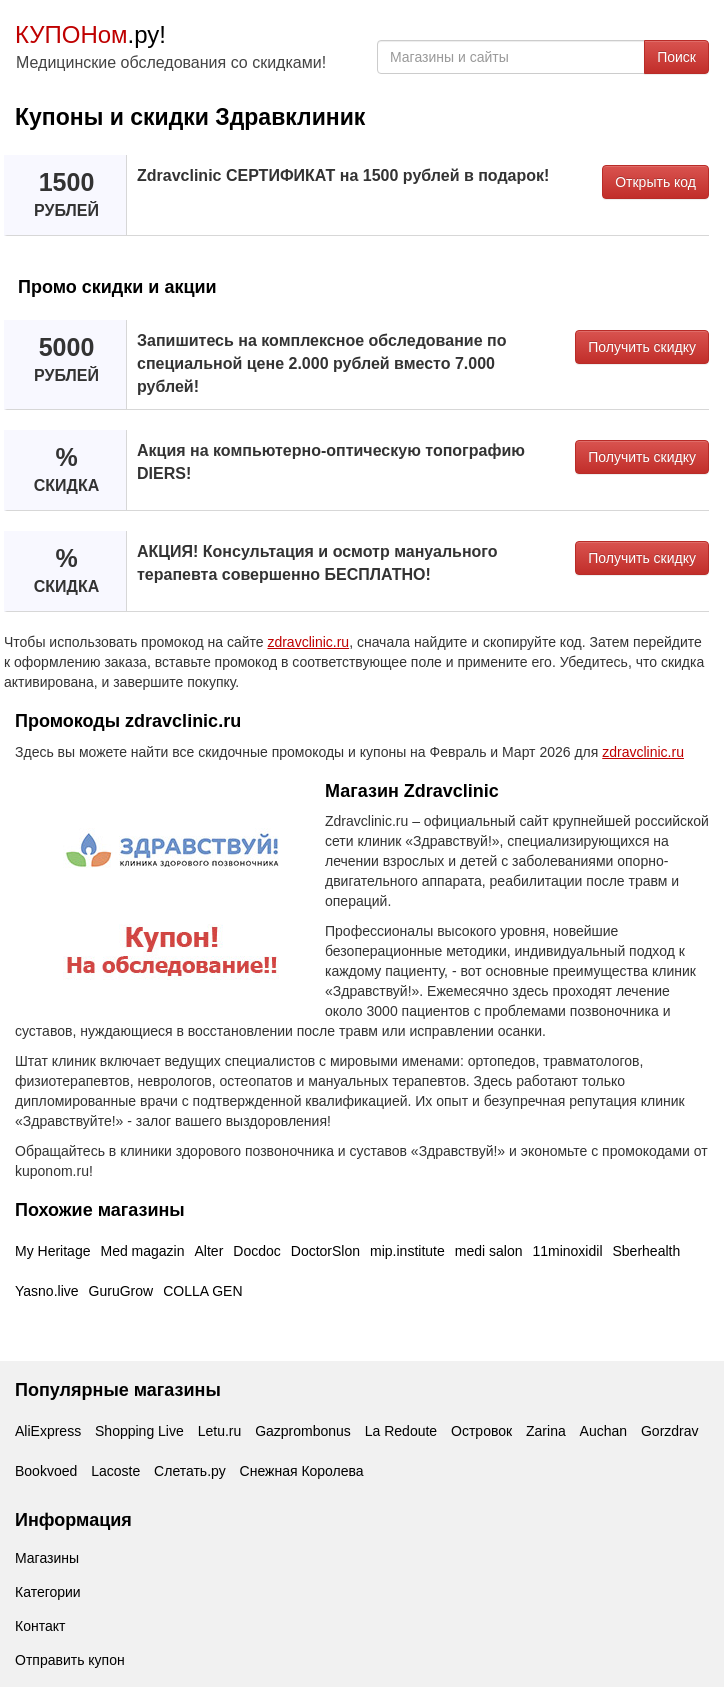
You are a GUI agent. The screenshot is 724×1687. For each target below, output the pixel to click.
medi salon (489, 1251)
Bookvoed (46, 1471)
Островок (481, 1431)
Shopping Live (139, 1431)
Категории (48, 1592)
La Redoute (401, 1431)
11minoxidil (567, 1251)
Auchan (603, 1431)
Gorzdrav (670, 1431)
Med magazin (142, 1251)
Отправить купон (70, 1660)
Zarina (546, 1431)
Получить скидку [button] (642, 347)
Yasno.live (47, 1291)
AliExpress (48, 1431)
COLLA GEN (202, 1291)
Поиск (676, 57)
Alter (209, 1251)
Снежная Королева (302, 1471)
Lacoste (115, 1471)
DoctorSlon (325, 1251)
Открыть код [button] (655, 182)
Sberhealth (647, 1251)
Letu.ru (220, 1431)
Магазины (47, 1558)
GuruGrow (121, 1291)
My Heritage (52, 1251)
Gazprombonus (303, 1431)
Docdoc (256, 1251)
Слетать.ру (190, 1471)
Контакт (40, 1626)
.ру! (90, 34)
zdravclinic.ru (308, 642)
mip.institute (407, 1251)
